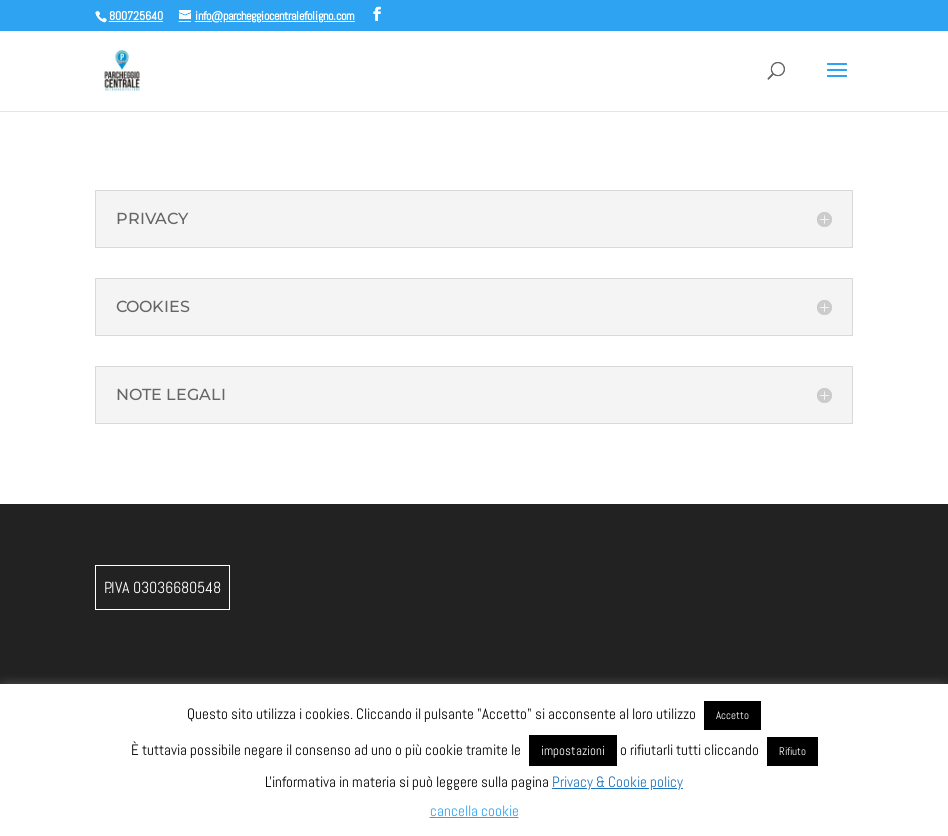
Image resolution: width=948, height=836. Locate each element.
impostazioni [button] (573, 750)
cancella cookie (474, 810)
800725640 (136, 16)
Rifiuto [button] (792, 751)
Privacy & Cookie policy (617, 781)
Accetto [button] (732, 715)
